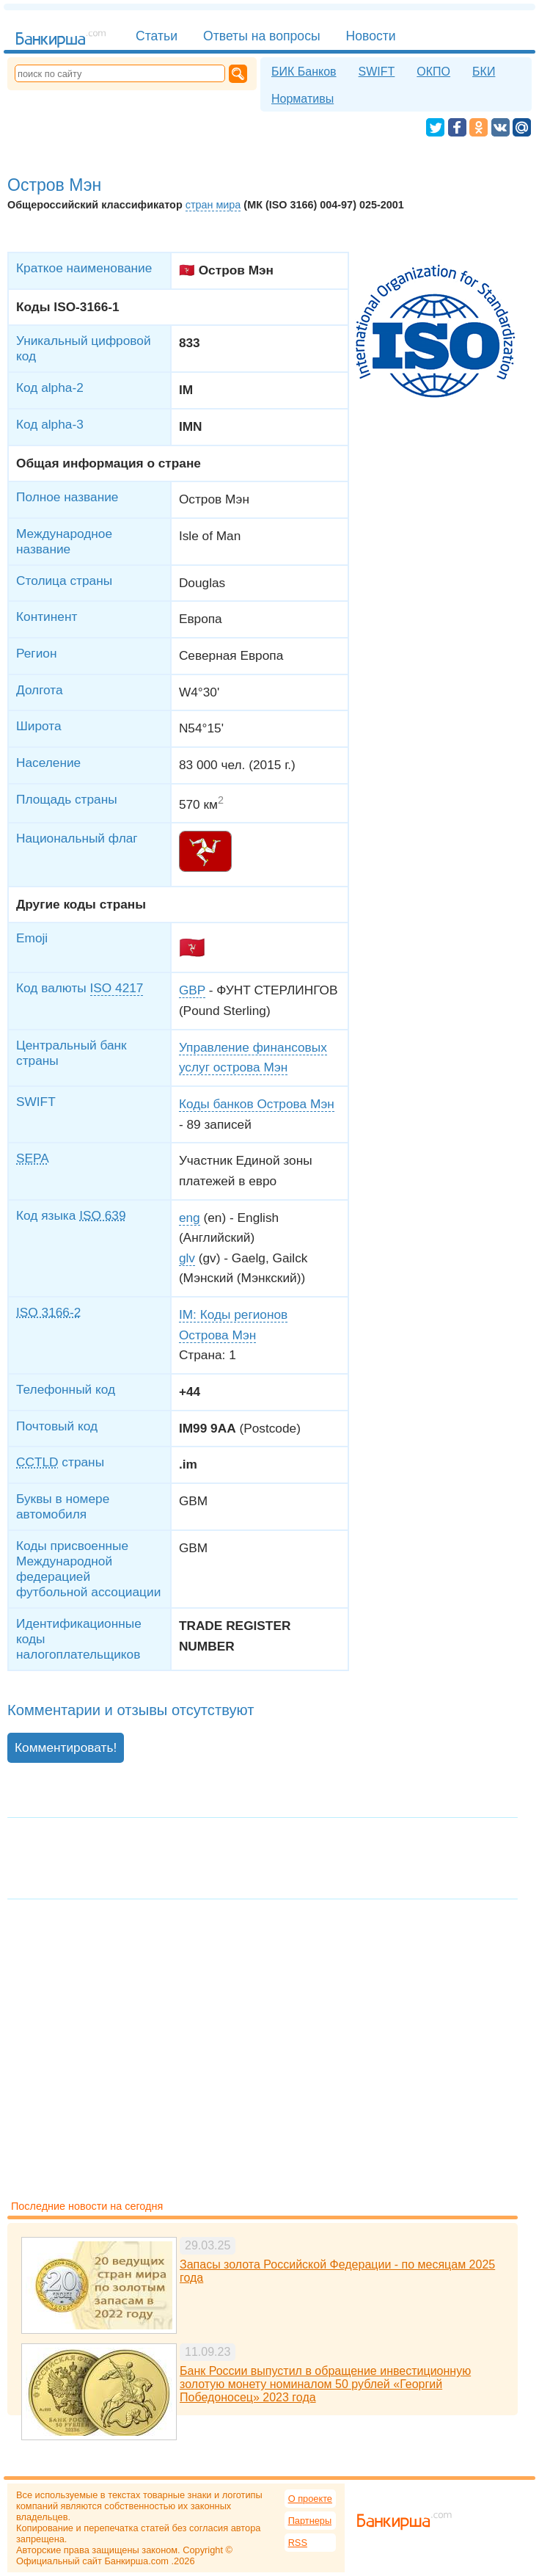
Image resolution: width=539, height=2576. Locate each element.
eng (189, 1217)
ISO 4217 (117, 987)
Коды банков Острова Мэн (256, 1103)
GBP (192, 990)
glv (187, 1258)
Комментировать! (66, 1747)
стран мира (213, 205)
